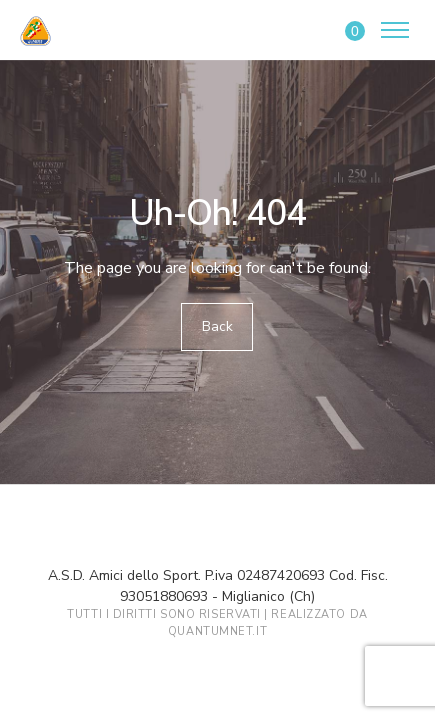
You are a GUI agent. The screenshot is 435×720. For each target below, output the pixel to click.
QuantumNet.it (217, 631)
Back (217, 326)
